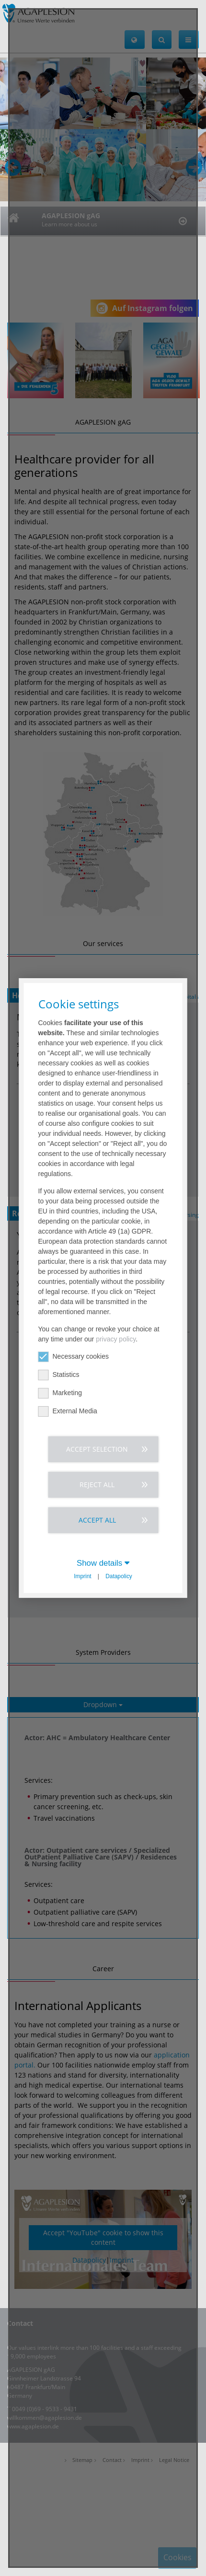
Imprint (82, 1576)
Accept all (97, 1520)
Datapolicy (118, 1576)
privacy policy (116, 1339)
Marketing (60, 1393)
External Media (67, 1411)
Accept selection (97, 1449)
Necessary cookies (73, 1357)
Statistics (59, 1375)
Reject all (97, 1484)
